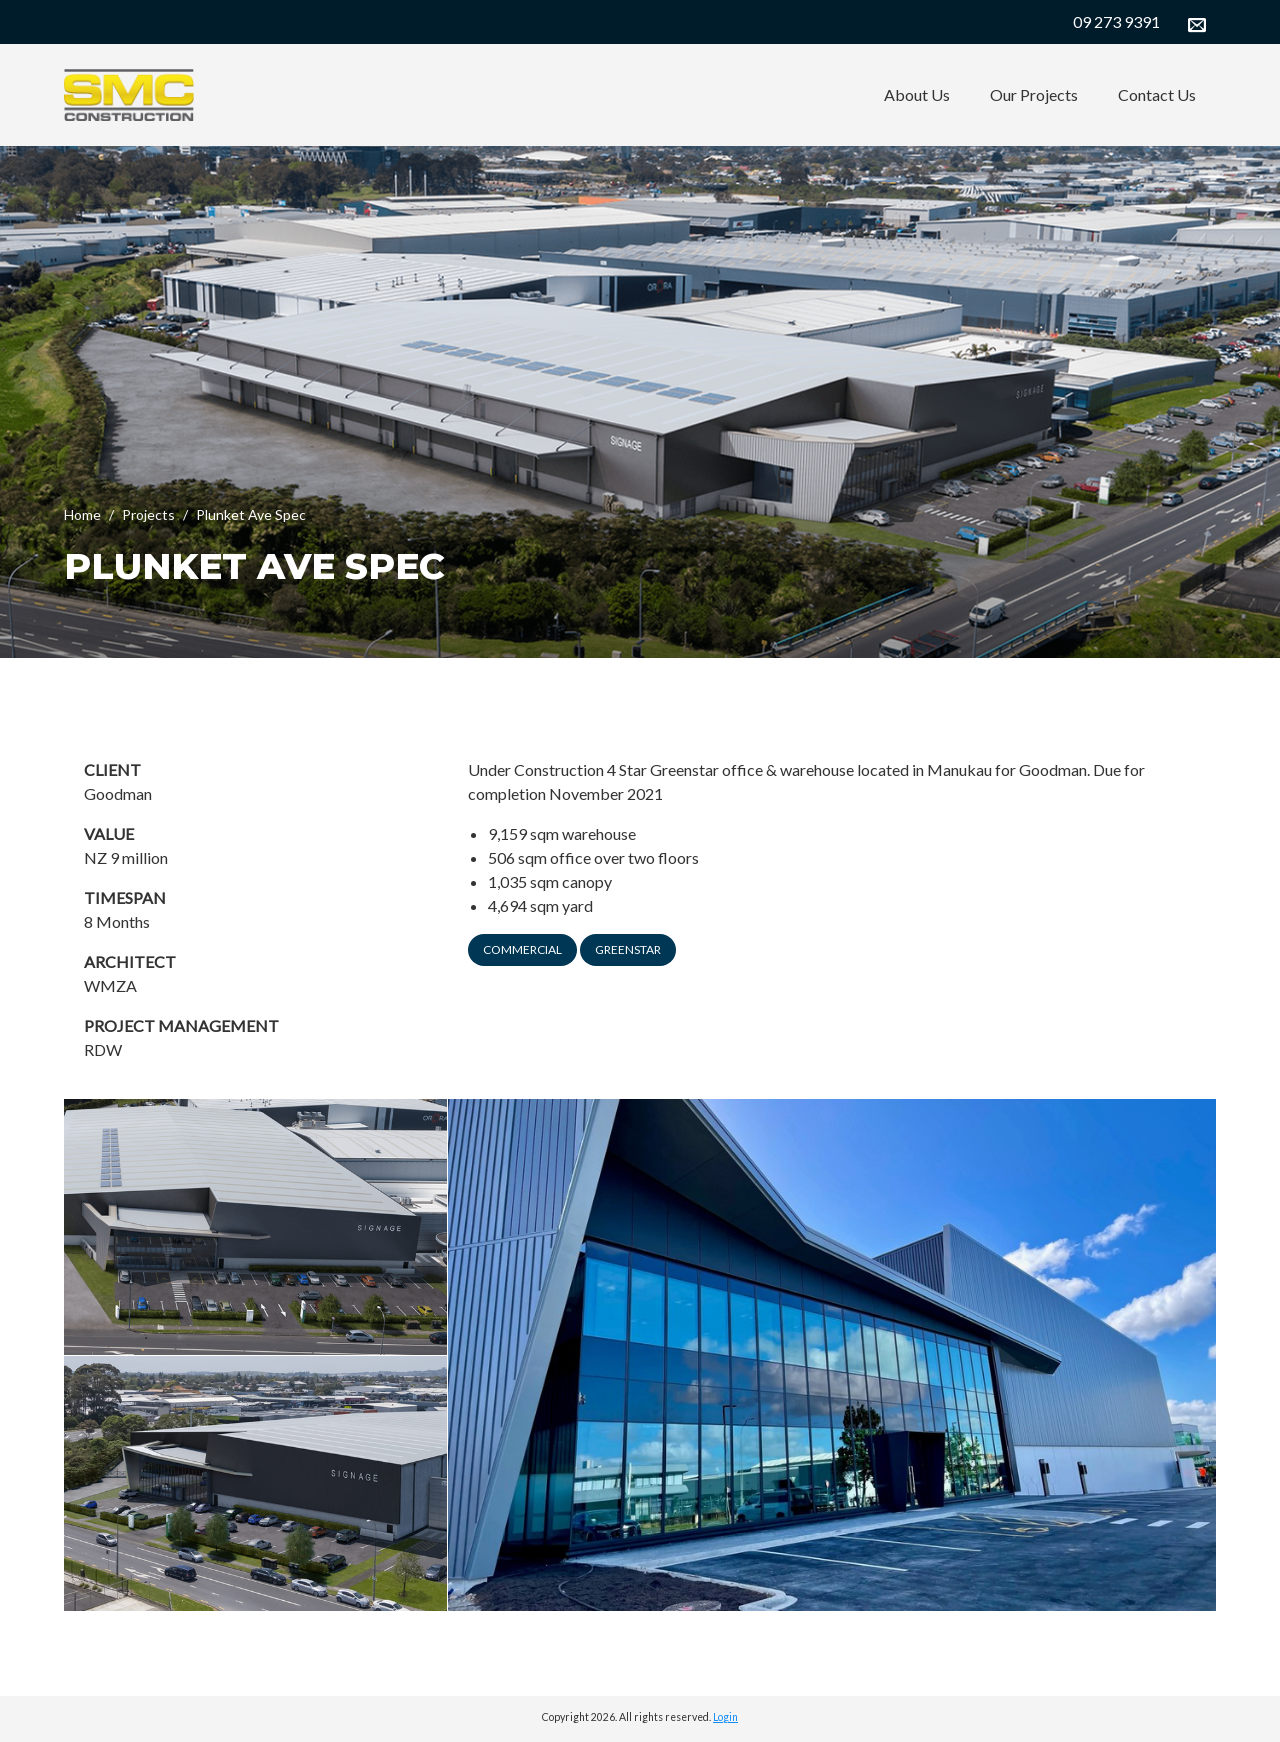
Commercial (522, 949)
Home (82, 514)
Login (725, 1717)
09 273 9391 (1116, 21)
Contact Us (1157, 94)
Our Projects (1034, 94)
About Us (917, 94)
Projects (148, 514)
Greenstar (628, 949)
